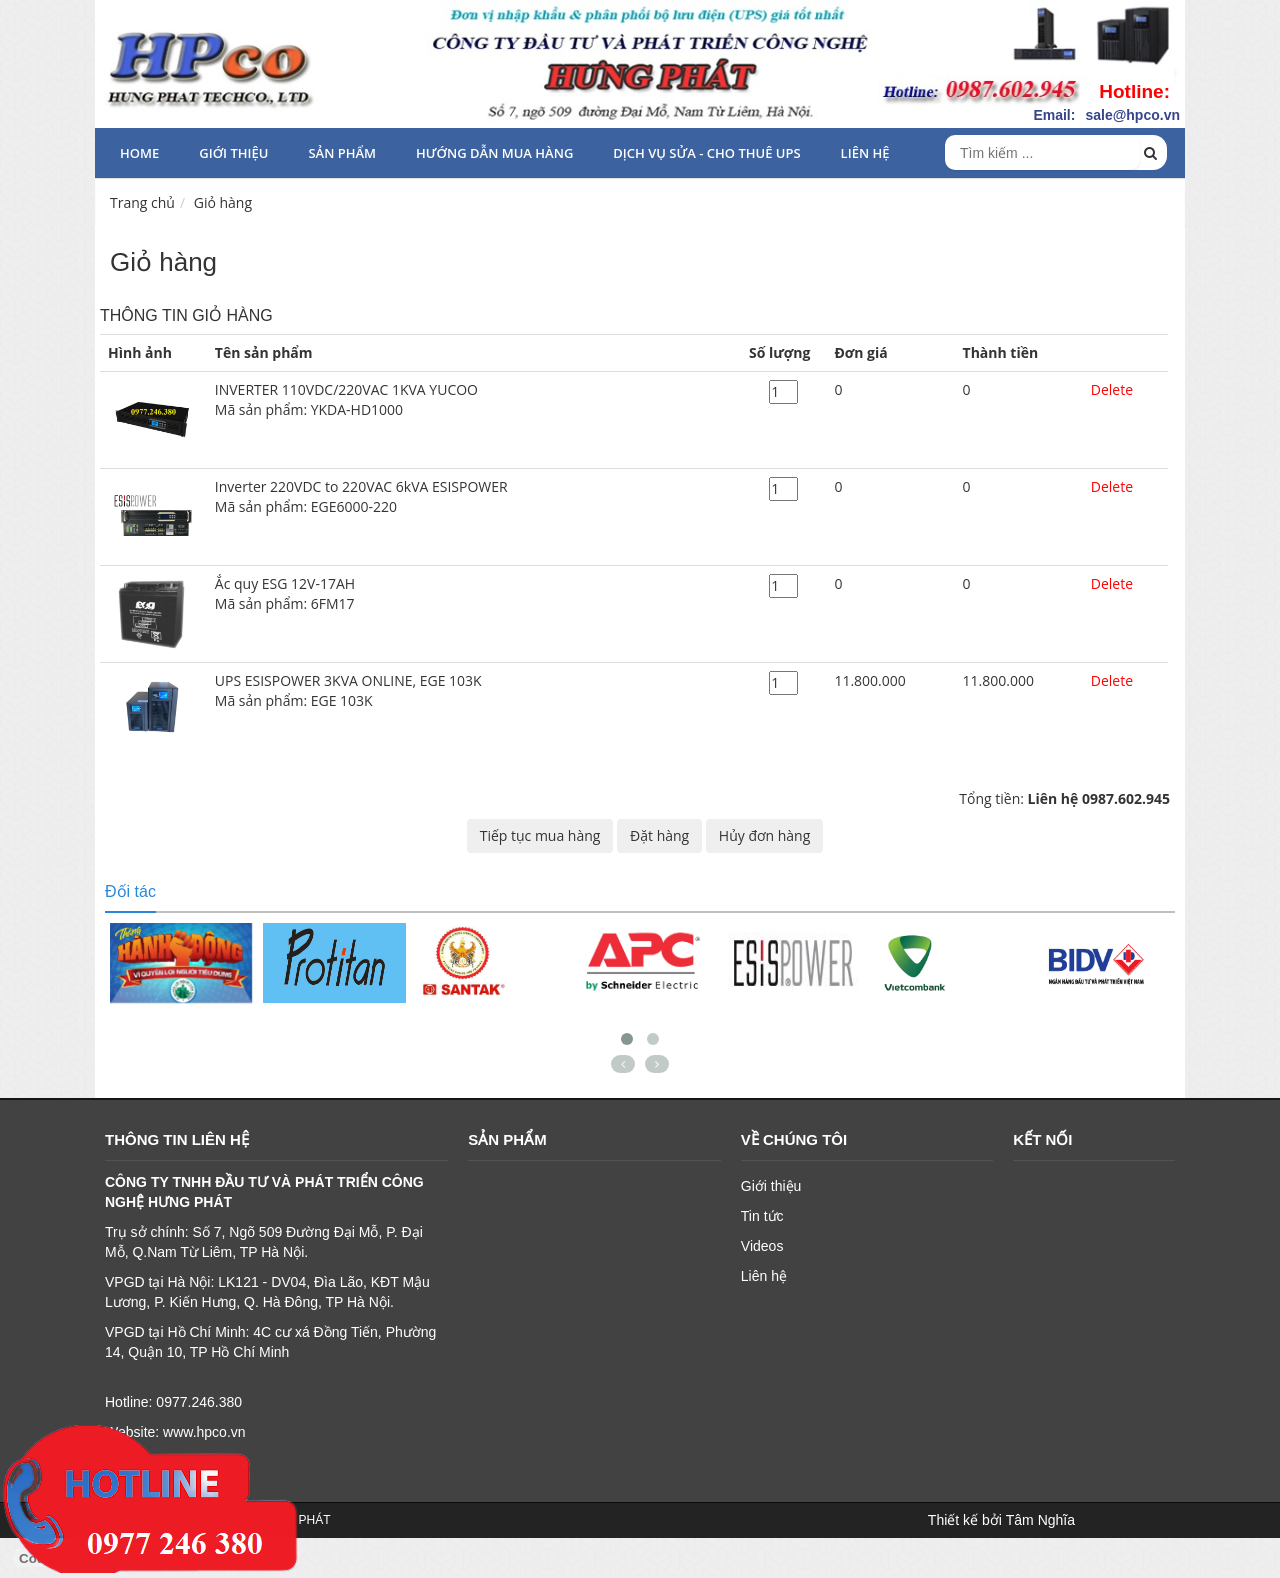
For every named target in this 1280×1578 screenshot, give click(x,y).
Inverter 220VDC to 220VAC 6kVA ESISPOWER (474, 497)
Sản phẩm (342, 153)
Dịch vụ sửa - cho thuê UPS (706, 153)
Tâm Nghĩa (1040, 1520)
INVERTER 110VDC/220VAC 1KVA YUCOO (474, 400)
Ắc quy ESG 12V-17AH (474, 594)
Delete (1112, 389)
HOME (139, 153)
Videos (762, 1246)
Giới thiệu (233, 153)
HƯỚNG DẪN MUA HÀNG (494, 153)
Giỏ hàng (223, 202)
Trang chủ (142, 202)
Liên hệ (865, 153)
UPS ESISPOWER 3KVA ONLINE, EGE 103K (474, 691)
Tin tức (762, 1216)
